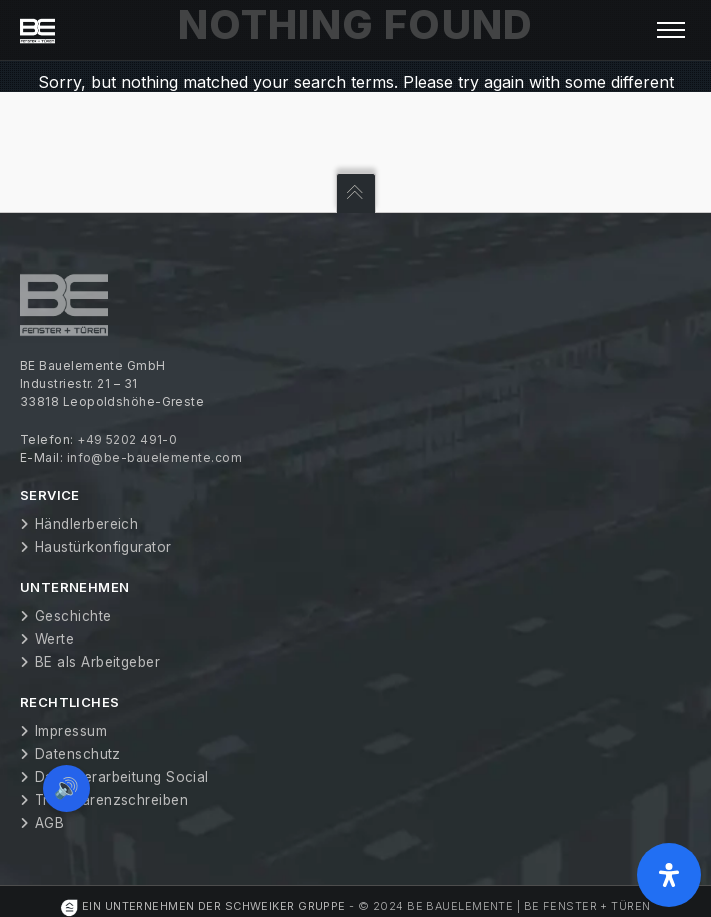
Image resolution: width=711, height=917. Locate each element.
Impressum (71, 731)
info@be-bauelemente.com (154, 457)
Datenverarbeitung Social (122, 777)
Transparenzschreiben (111, 800)
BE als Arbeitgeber (97, 662)
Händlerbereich (86, 524)
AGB (49, 823)
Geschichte (73, 616)
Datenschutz (78, 754)
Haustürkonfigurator (103, 547)
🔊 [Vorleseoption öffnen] (68, 786)
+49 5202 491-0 (127, 439)
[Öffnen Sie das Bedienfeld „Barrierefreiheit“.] (669, 875)
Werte (54, 639)
